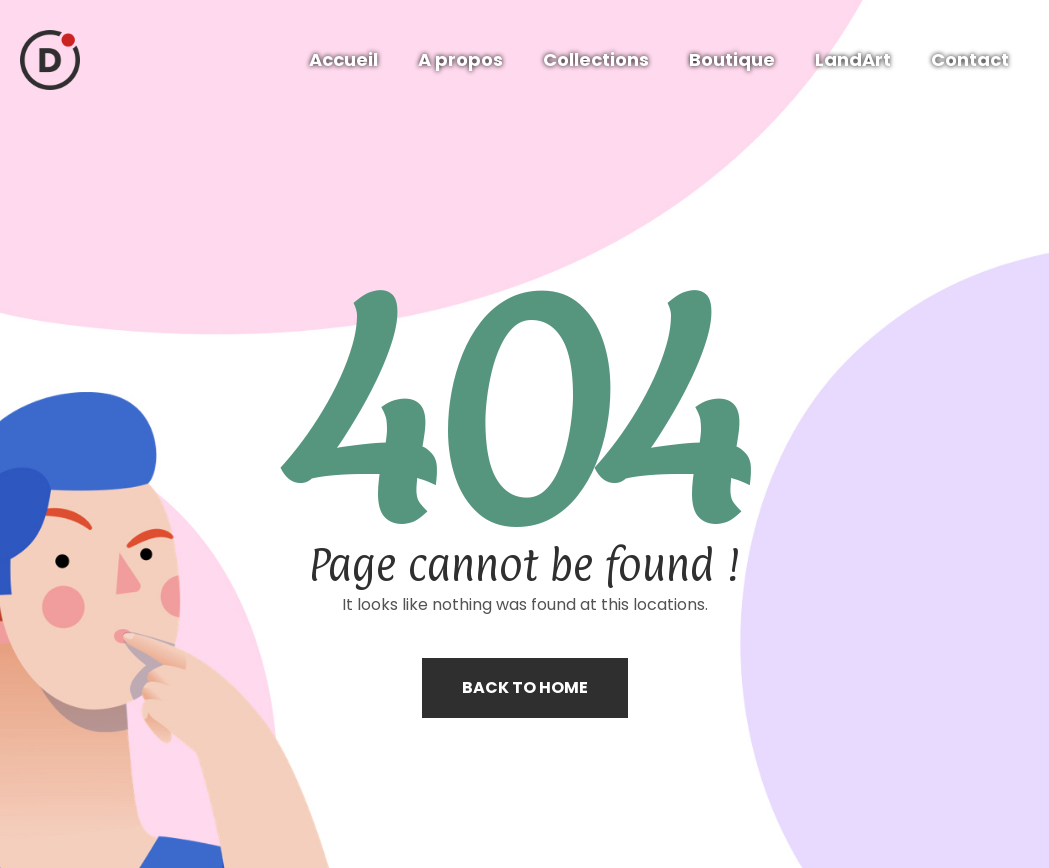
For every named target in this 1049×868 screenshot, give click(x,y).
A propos (460, 59)
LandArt (853, 59)
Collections (596, 59)
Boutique (732, 59)
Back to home (525, 687)
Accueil (343, 59)
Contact (970, 59)
